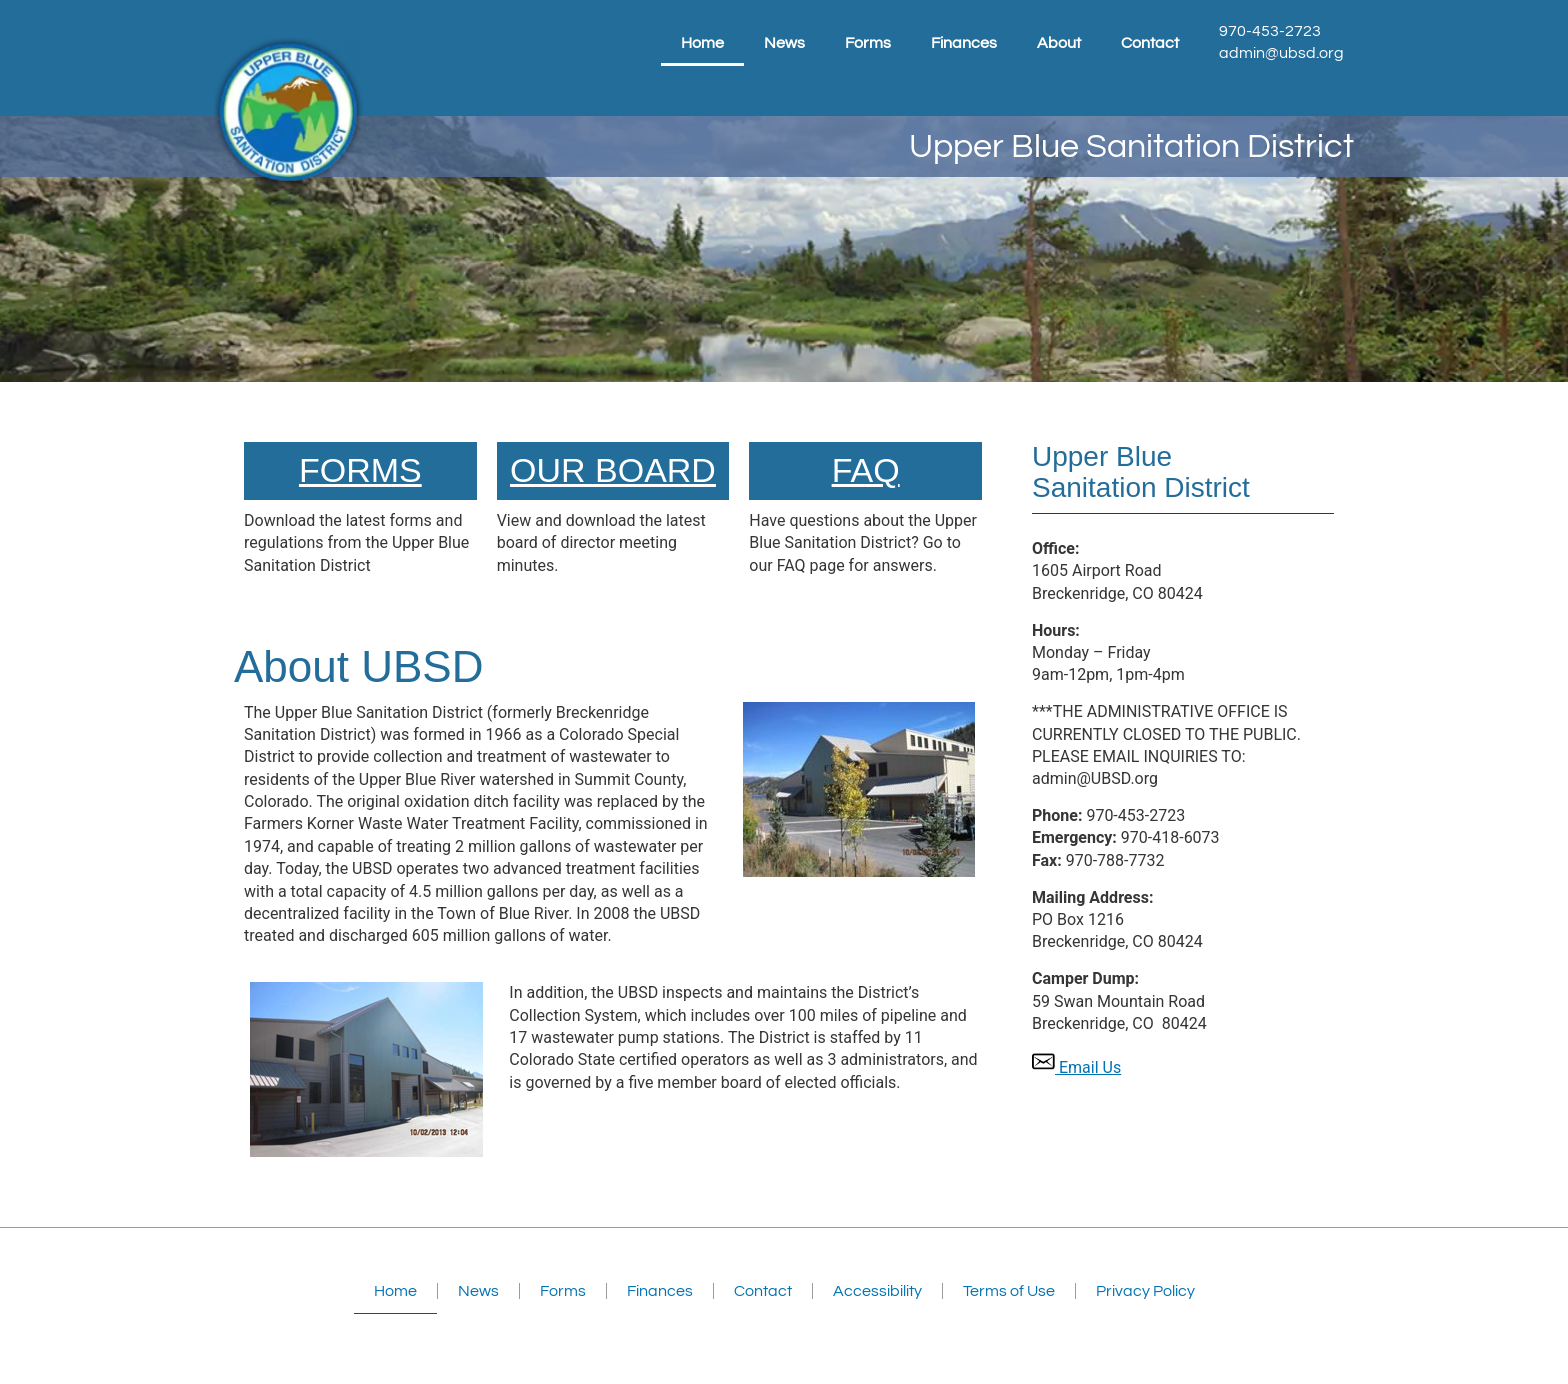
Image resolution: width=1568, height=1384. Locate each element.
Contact (1150, 43)
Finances (964, 43)
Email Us (1076, 1067)
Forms (868, 43)
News (784, 43)
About (1059, 43)
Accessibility (877, 1291)
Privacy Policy (1145, 1291)
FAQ (866, 470)
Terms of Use (1009, 1291)
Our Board (613, 470)
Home (702, 43)
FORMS (360, 470)
